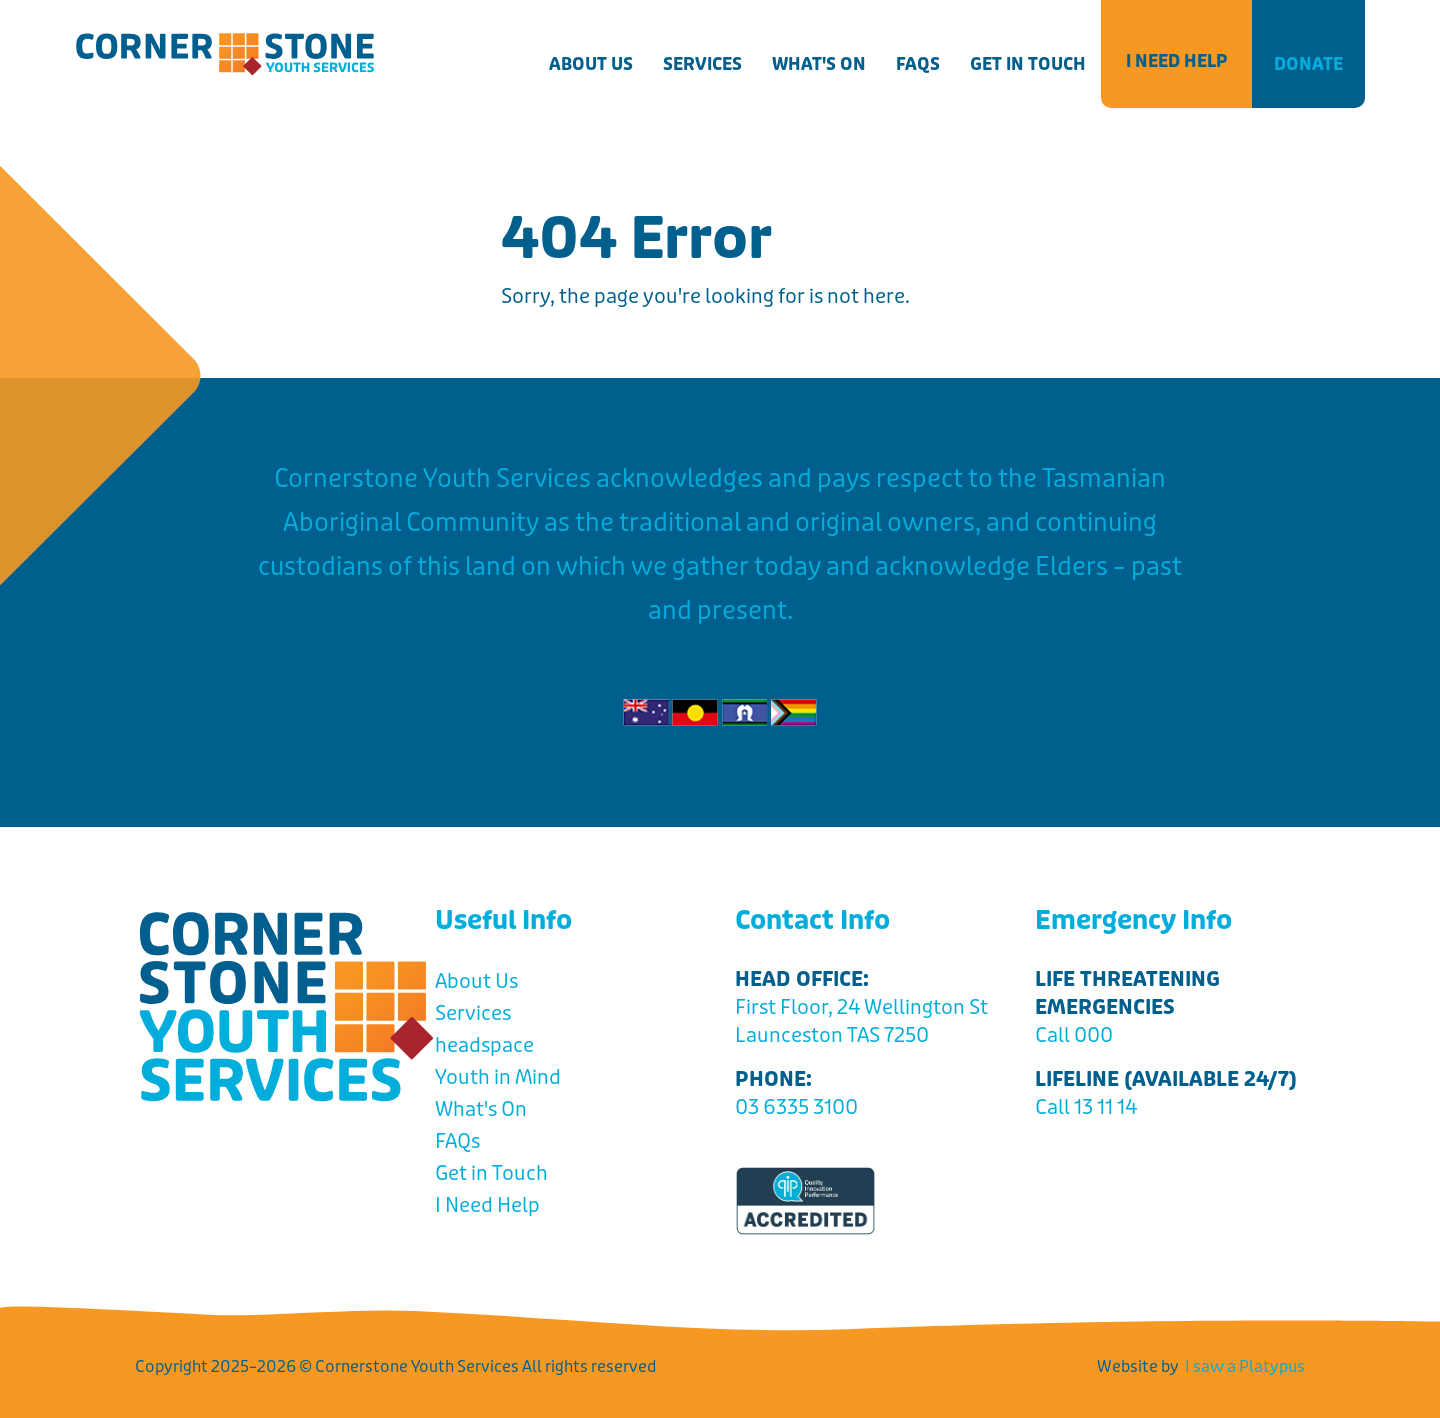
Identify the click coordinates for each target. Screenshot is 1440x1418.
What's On (819, 64)
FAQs (918, 64)
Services (702, 64)
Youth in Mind (498, 1077)
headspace (484, 1045)
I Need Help (1176, 61)
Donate (1308, 64)
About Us (591, 64)
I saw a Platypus (1245, 1366)
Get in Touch (1028, 64)
